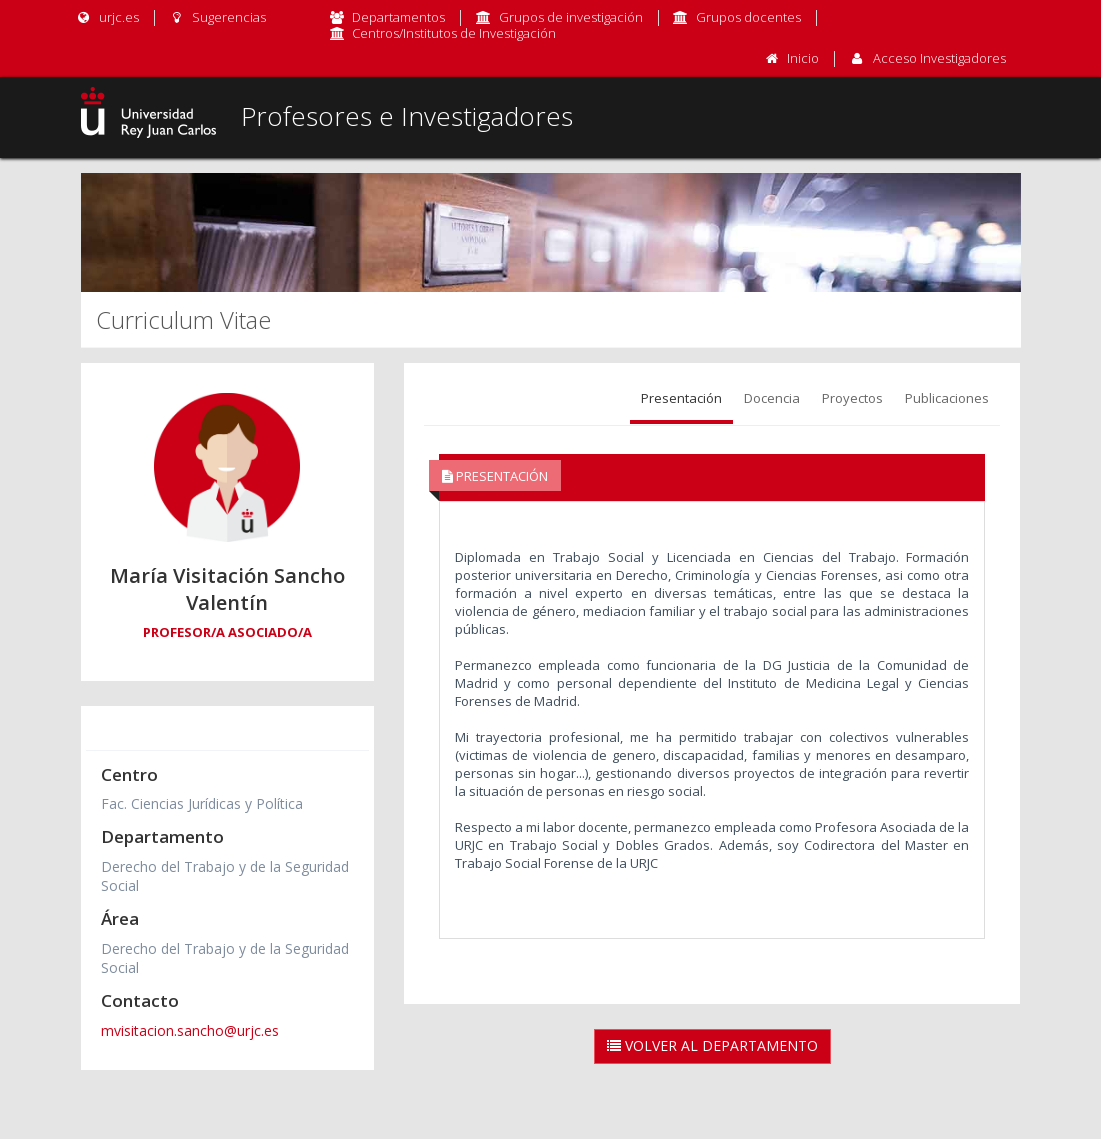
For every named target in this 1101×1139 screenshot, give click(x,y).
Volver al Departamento (712, 1045)
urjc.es (107, 17)
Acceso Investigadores (939, 58)
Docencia (772, 398)
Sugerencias (217, 17)
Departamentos (398, 17)
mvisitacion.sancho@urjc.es (190, 1030)
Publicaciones (947, 398)
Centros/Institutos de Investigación (454, 33)
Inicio (803, 58)
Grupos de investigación (571, 17)
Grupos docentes (748, 17)
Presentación (681, 398)
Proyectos (852, 398)
